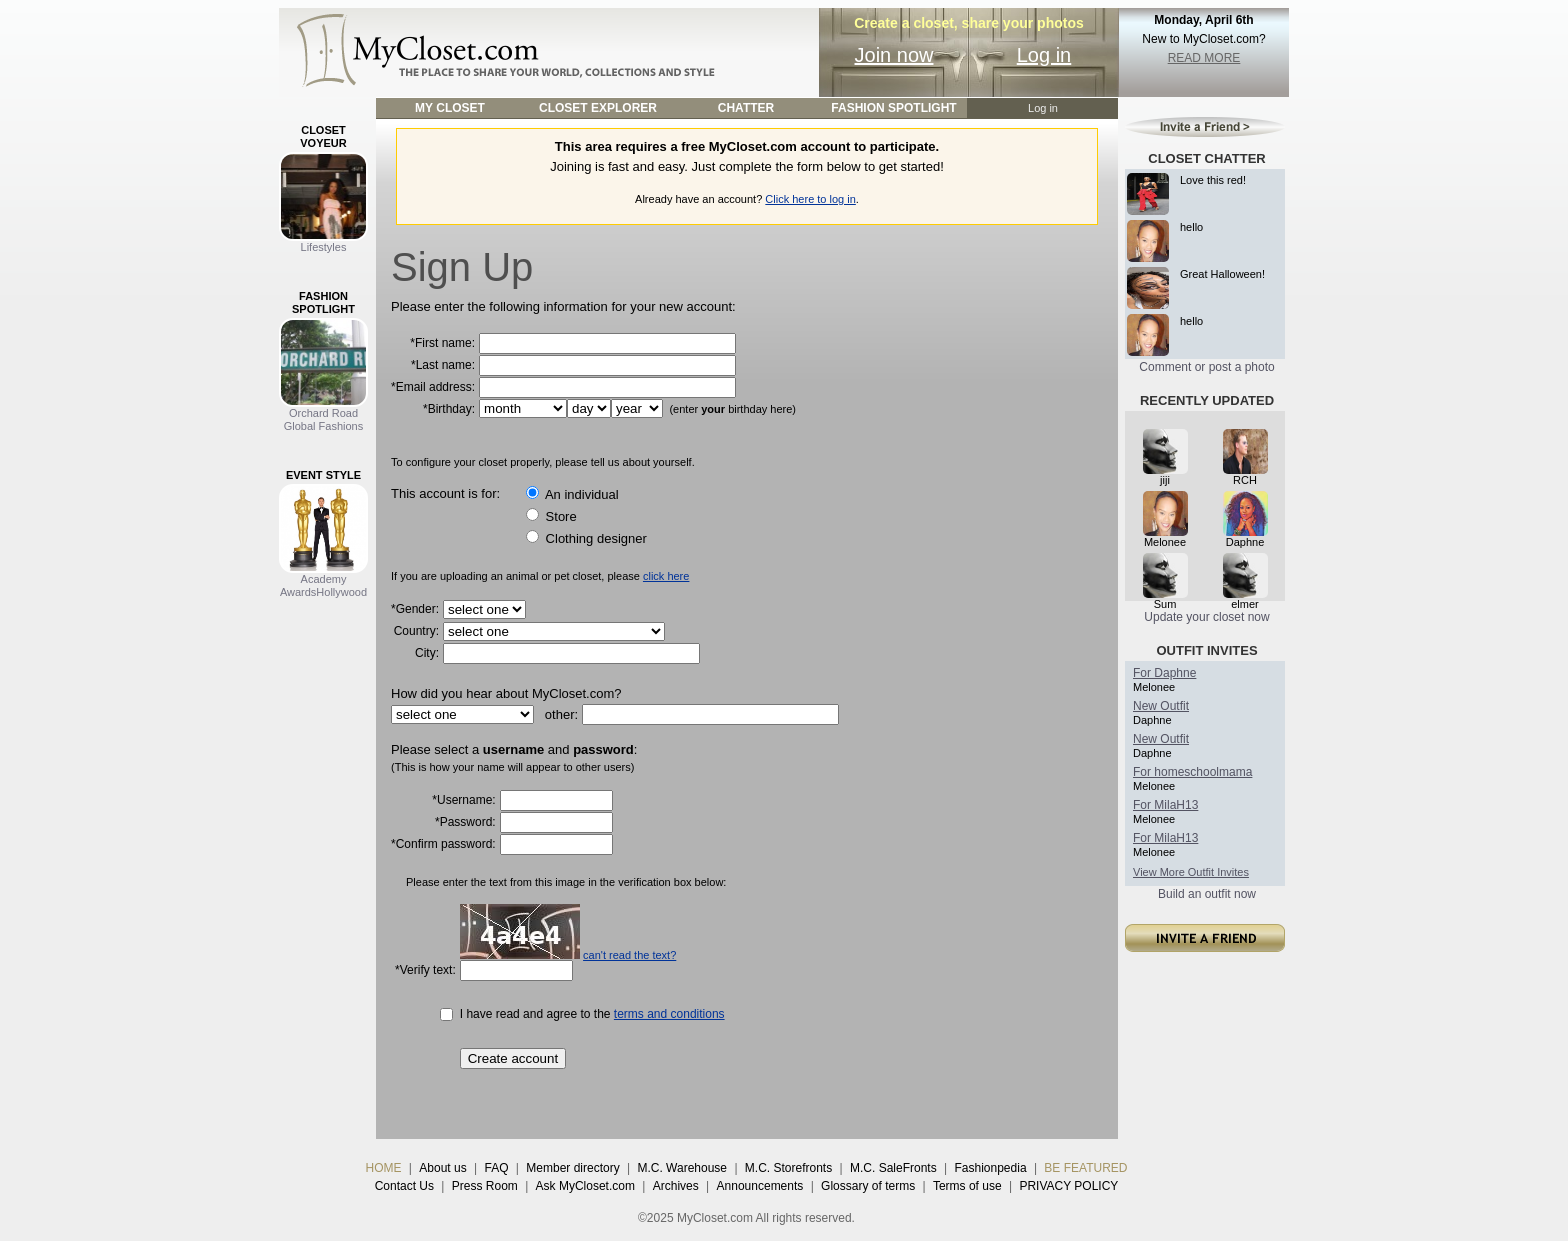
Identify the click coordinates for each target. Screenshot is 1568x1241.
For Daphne (1164, 673)
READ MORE (1204, 58)
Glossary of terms (868, 1186)
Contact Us (404, 1186)
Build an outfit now (1207, 894)
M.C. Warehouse (682, 1168)
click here (666, 576)
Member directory (572, 1168)
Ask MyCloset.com (585, 1186)
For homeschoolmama (1192, 772)
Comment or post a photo (1206, 367)
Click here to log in (810, 199)
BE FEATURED (1085, 1168)
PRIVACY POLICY (1068, 1186)
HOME (384, 1168)
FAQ (496, 1168)
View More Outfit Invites (1191, 872)
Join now (894, 55)
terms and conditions (669, 1014)
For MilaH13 (1165, 805)
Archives (676, 1186)
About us (442, 1168)
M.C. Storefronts (788, 1168)
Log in (1044, 55)
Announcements (760, 1186)
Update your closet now (1206, 617)
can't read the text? (629, 955)
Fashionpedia (991, 1168)
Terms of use (967, 1186)
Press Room (485, 1186)
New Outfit (1161, 706)
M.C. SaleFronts (893, 1168)
